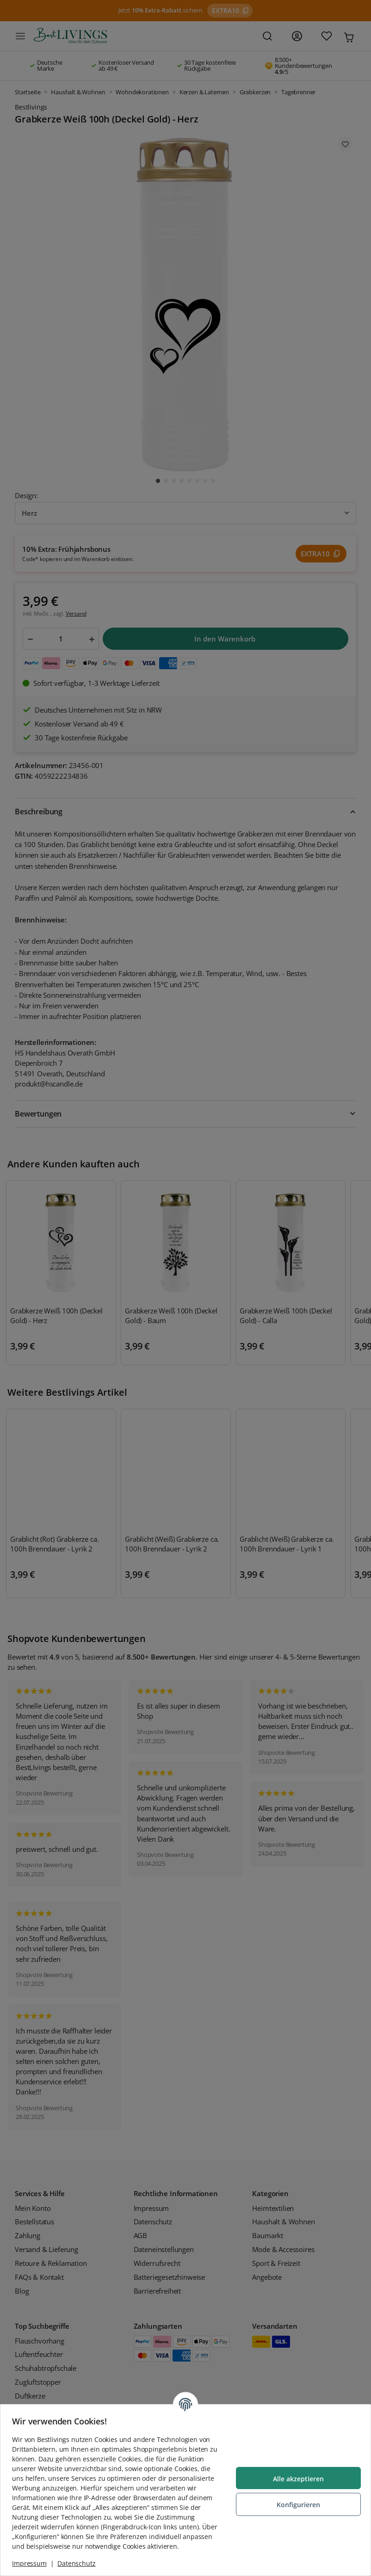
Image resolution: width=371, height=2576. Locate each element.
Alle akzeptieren (295, 2473)
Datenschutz (80, 2563)
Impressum (32, 2563)
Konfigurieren (295, 2499)
